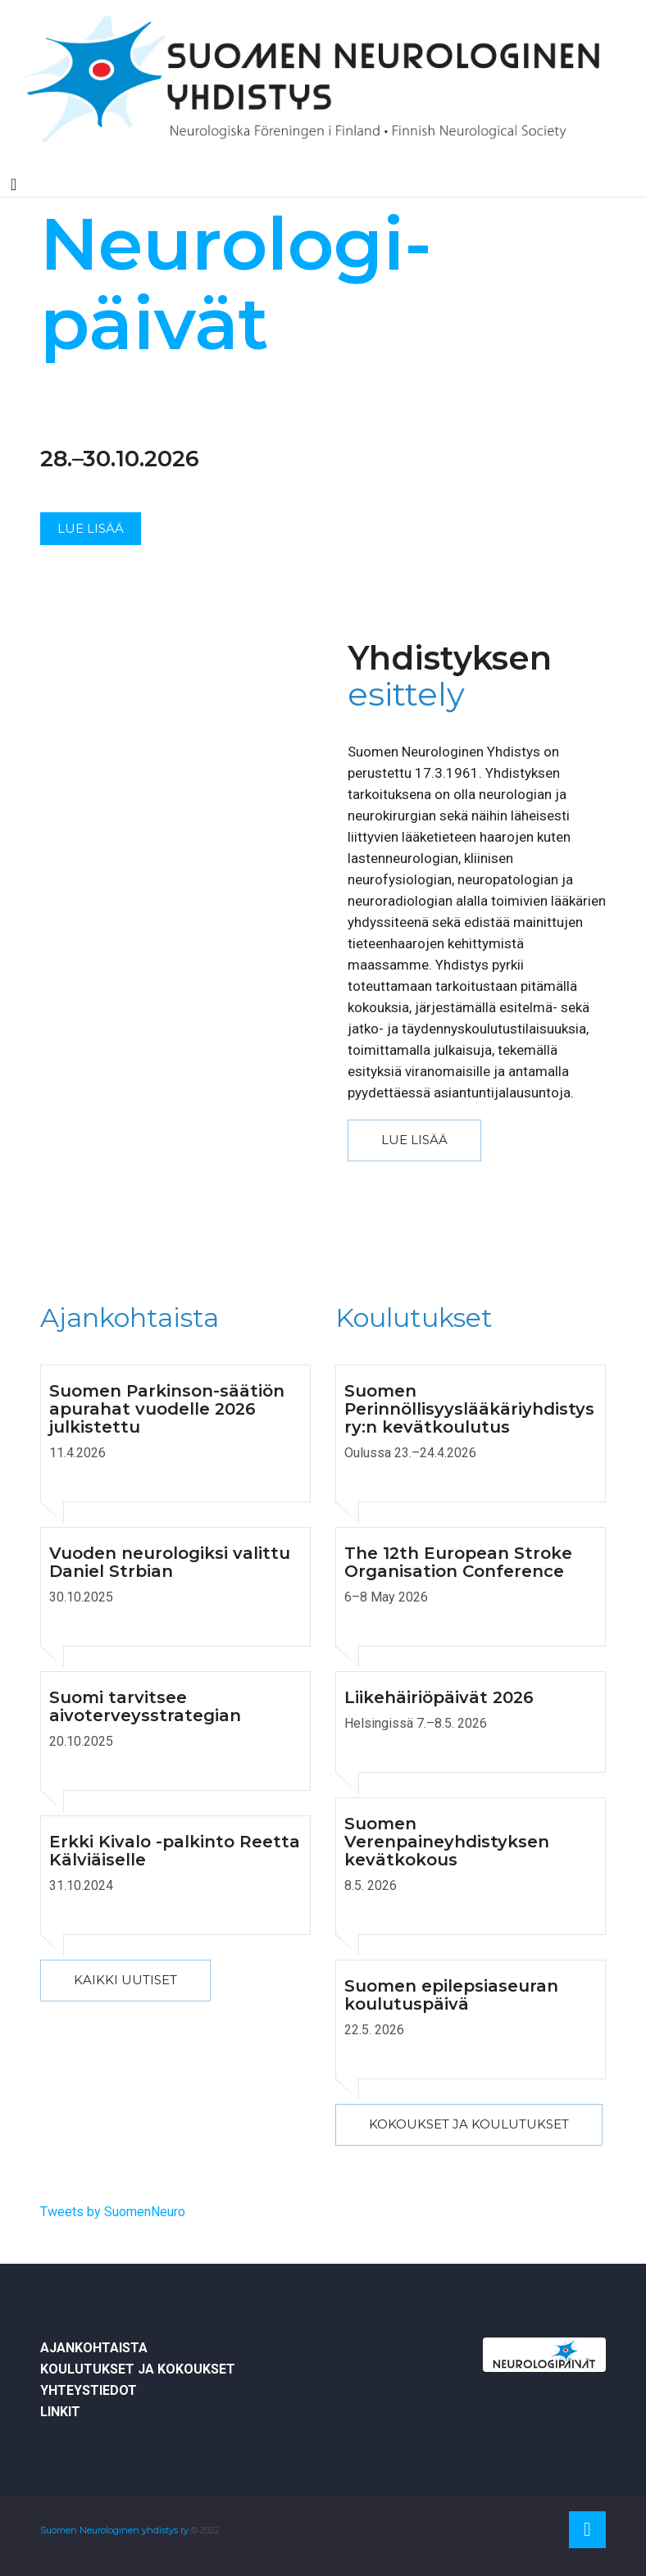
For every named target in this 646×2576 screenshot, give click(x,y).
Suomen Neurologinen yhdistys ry (114, 2530)
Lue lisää (90, 528)
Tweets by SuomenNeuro (112, 2211)
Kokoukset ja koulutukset (469, 2124)
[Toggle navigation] (13, 184)
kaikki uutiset (125, 1980)
